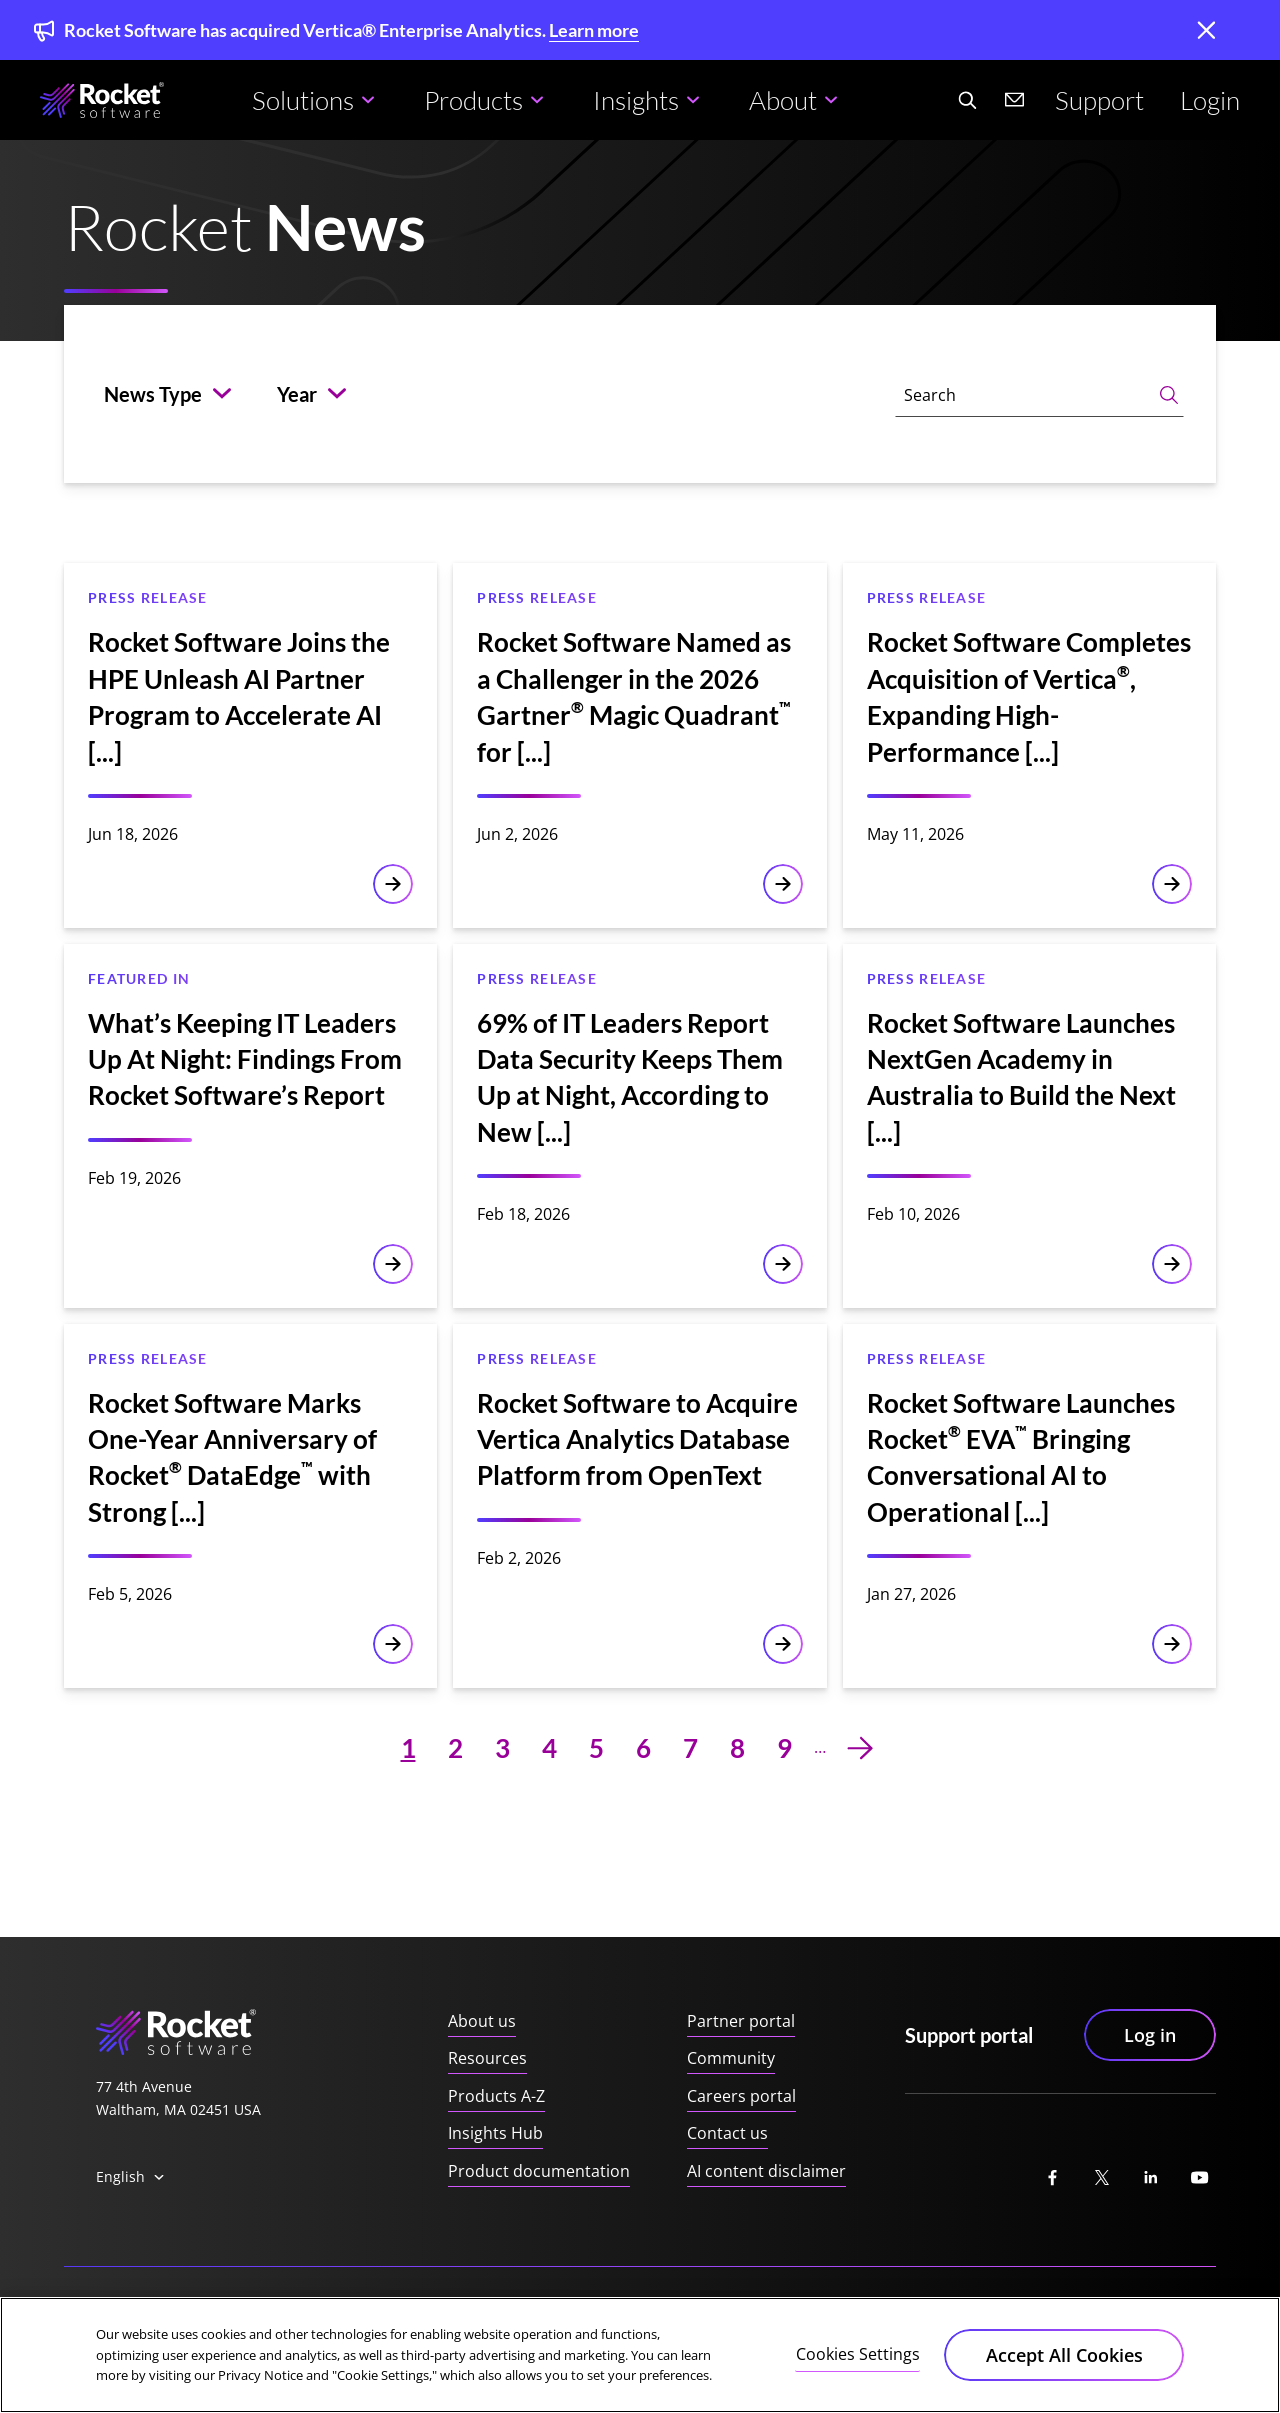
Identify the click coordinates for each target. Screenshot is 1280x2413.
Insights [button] (636, 100)
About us (482, 2021)
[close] (1206, 31)
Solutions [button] (303, 100)
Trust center (109, 2319)
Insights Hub (495, 2133)
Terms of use (566, 2319)
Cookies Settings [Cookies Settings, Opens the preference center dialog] (858, 2378)
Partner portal (741, 2021)
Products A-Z (496, 2096)
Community (731, 2058)
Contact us (727, 2133)
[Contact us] (1015, 100)
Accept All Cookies (1064, 2379)
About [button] (783, 100)
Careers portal (741, 2096)
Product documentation (539, 2171)
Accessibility (339, 2319)
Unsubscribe (1173, 2319)
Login (1210, 100)
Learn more (594, 30)
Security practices (696, 2319)
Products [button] (473, 100)
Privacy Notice (224, 2319)
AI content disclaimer (766, 2171)
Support (1099, 100)
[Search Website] (967, 100)
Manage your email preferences (997, 2319)
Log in (1150, 2034)
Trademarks (823, 2319)
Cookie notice (451, 2319)
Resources (487, 2058)
